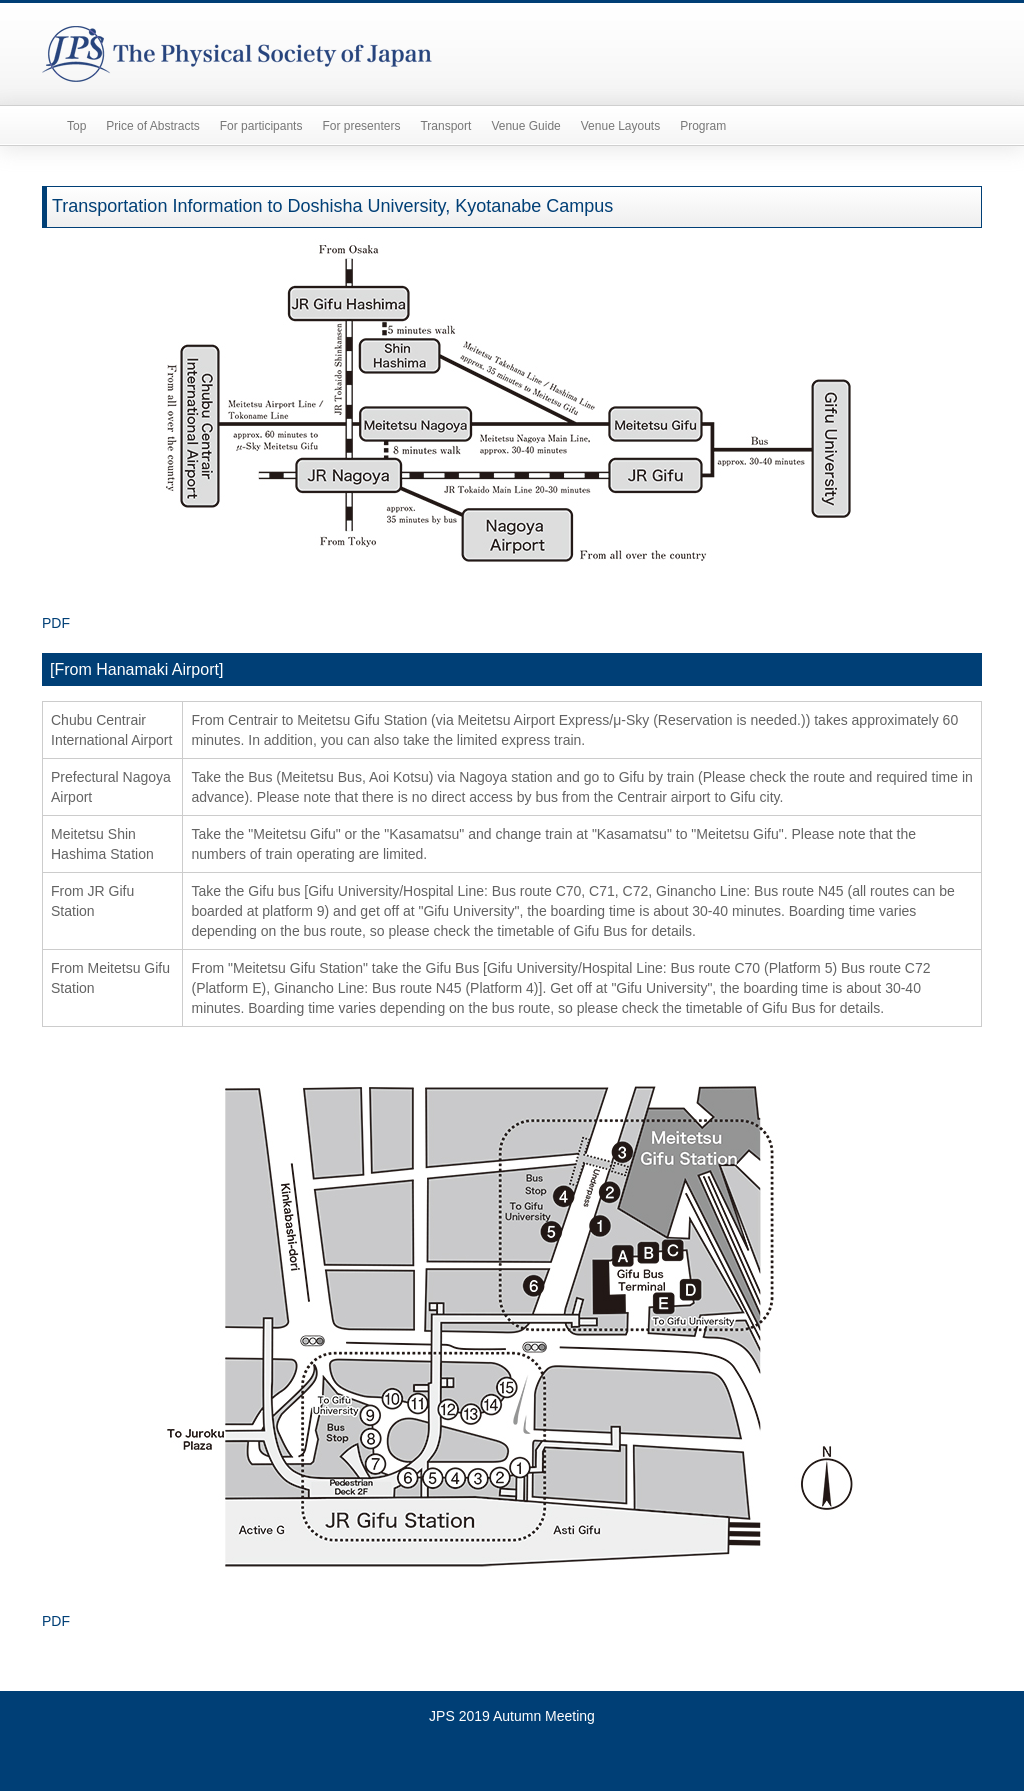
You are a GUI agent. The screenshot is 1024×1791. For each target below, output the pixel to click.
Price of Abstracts (152, 126)
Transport (445, 126)
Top (76, 126)
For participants (261, 126)
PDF (56, 623)
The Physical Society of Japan (237, 54)
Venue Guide (525, 126)
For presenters (361, 126)
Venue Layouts (620, 126)
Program (703, 126)
